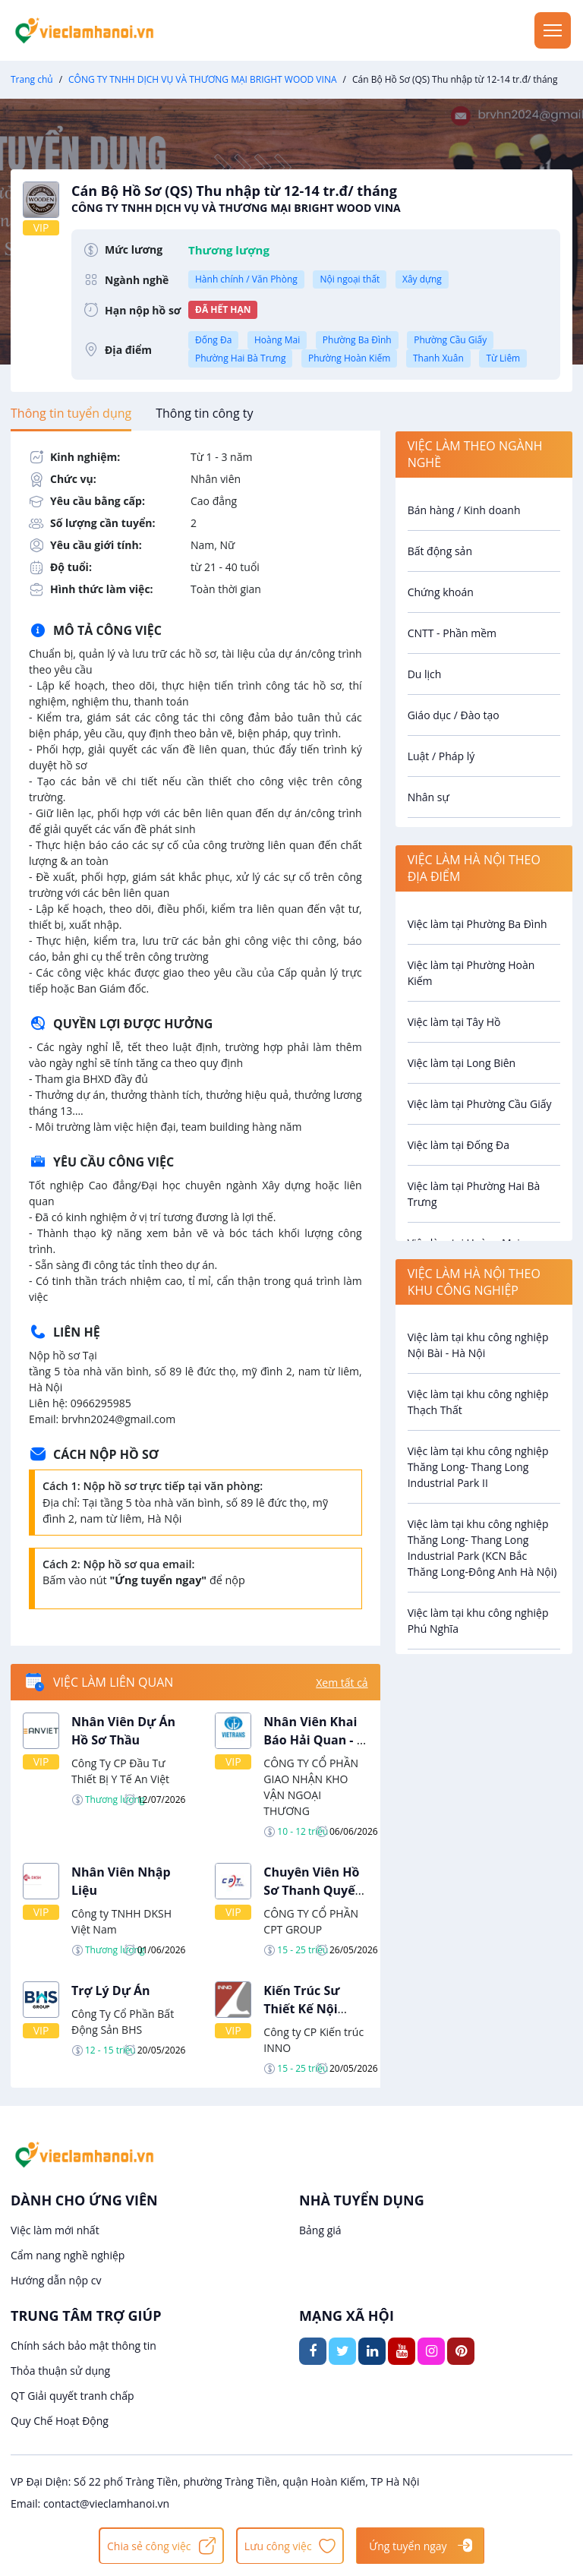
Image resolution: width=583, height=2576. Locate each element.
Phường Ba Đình (357, 339)
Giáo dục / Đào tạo (453, 715)
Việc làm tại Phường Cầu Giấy (480, 1104)
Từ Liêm (503, 358)
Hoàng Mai (277, 339)
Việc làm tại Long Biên (462, 1063)
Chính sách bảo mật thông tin (83, 2345)
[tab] (71, 413)
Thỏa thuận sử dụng (60, 2370)
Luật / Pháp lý (441, 756)
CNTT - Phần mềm (452, 633)
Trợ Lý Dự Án (110, 1990)
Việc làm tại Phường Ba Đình (477, 924)
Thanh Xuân (438, 358)
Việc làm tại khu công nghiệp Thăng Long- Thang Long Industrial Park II (478, 1467)
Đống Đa (213, 339)
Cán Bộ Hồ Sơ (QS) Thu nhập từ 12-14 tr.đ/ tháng (315, 199)
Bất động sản (440, 551)
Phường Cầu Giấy (450, 339)
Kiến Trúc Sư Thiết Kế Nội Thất (301, 2008)
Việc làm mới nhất (55, 2230)
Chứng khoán (441, 592)
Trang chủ (32, 79)
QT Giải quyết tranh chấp (72, 2395)
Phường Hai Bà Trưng (240, 358)
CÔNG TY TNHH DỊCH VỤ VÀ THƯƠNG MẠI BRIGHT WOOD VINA (202, 79)
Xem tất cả (341, 1682)
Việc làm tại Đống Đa (458, 1145)
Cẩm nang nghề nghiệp (67, 2255)
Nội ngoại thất (350, 279)
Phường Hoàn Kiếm (349, 358)
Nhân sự (428, 797)
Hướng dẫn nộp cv (56, 2280)
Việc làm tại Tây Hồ (454, 1022)
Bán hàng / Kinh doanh (464, 510)
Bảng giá (320, 2230)
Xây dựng (422, 279)
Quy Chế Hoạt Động (60, 2420)
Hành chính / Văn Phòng (246, 279)
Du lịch (425, 674)
